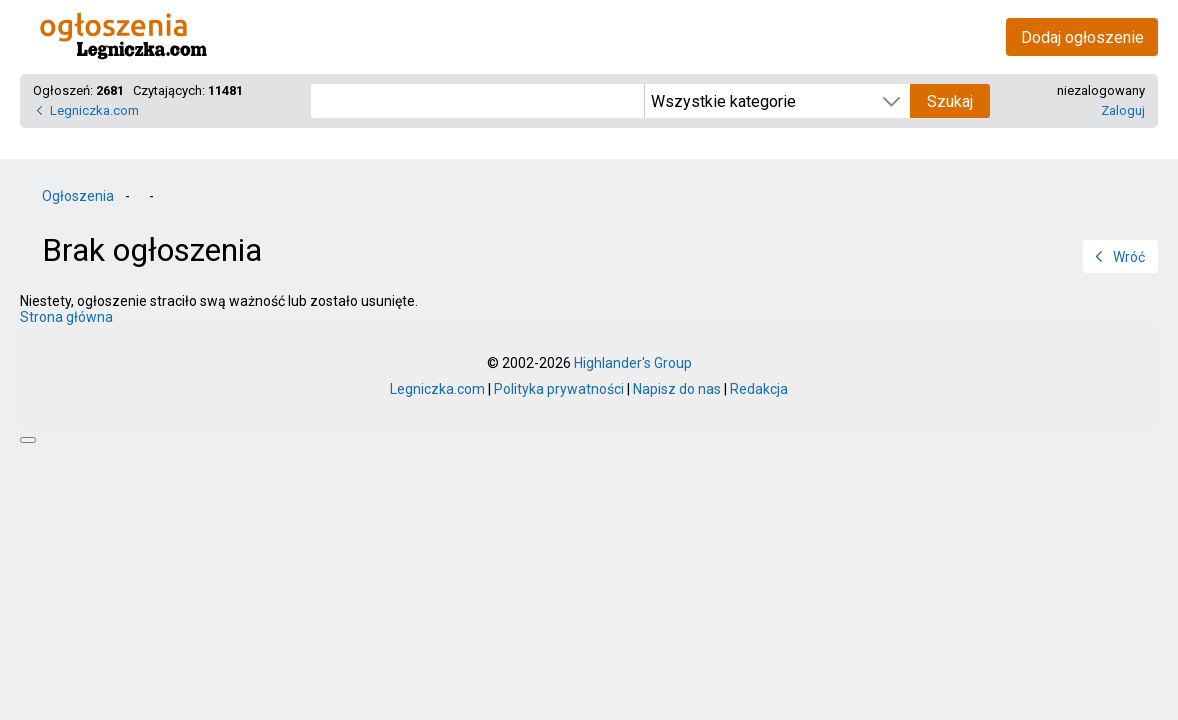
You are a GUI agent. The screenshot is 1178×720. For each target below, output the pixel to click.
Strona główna (66, 317)
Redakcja (759, 389)
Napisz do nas (677, 389)
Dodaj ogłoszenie (1082, 37)
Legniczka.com (94, 110)
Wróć (1129, 257)
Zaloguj (1123, 110)
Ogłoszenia (78, 196)
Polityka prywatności (559, 389)
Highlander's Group (633, 363)
